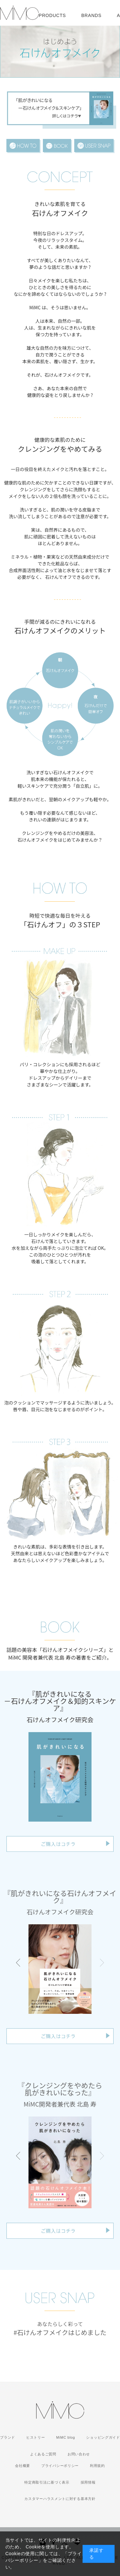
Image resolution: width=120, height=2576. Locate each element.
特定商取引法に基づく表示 (46, 2482)
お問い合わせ (79, 2454)
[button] (18, 1963)
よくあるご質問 (43, 2454)
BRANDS (91, 15)
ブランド (7, 2437)
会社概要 (22, 2466)
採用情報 (88, 2482)
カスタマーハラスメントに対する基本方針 (59, 2499)
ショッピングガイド (103, 2437)
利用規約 (97, 2466)
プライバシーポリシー (60, 2466)
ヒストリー (35, 2437)
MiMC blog (65, 2437)
